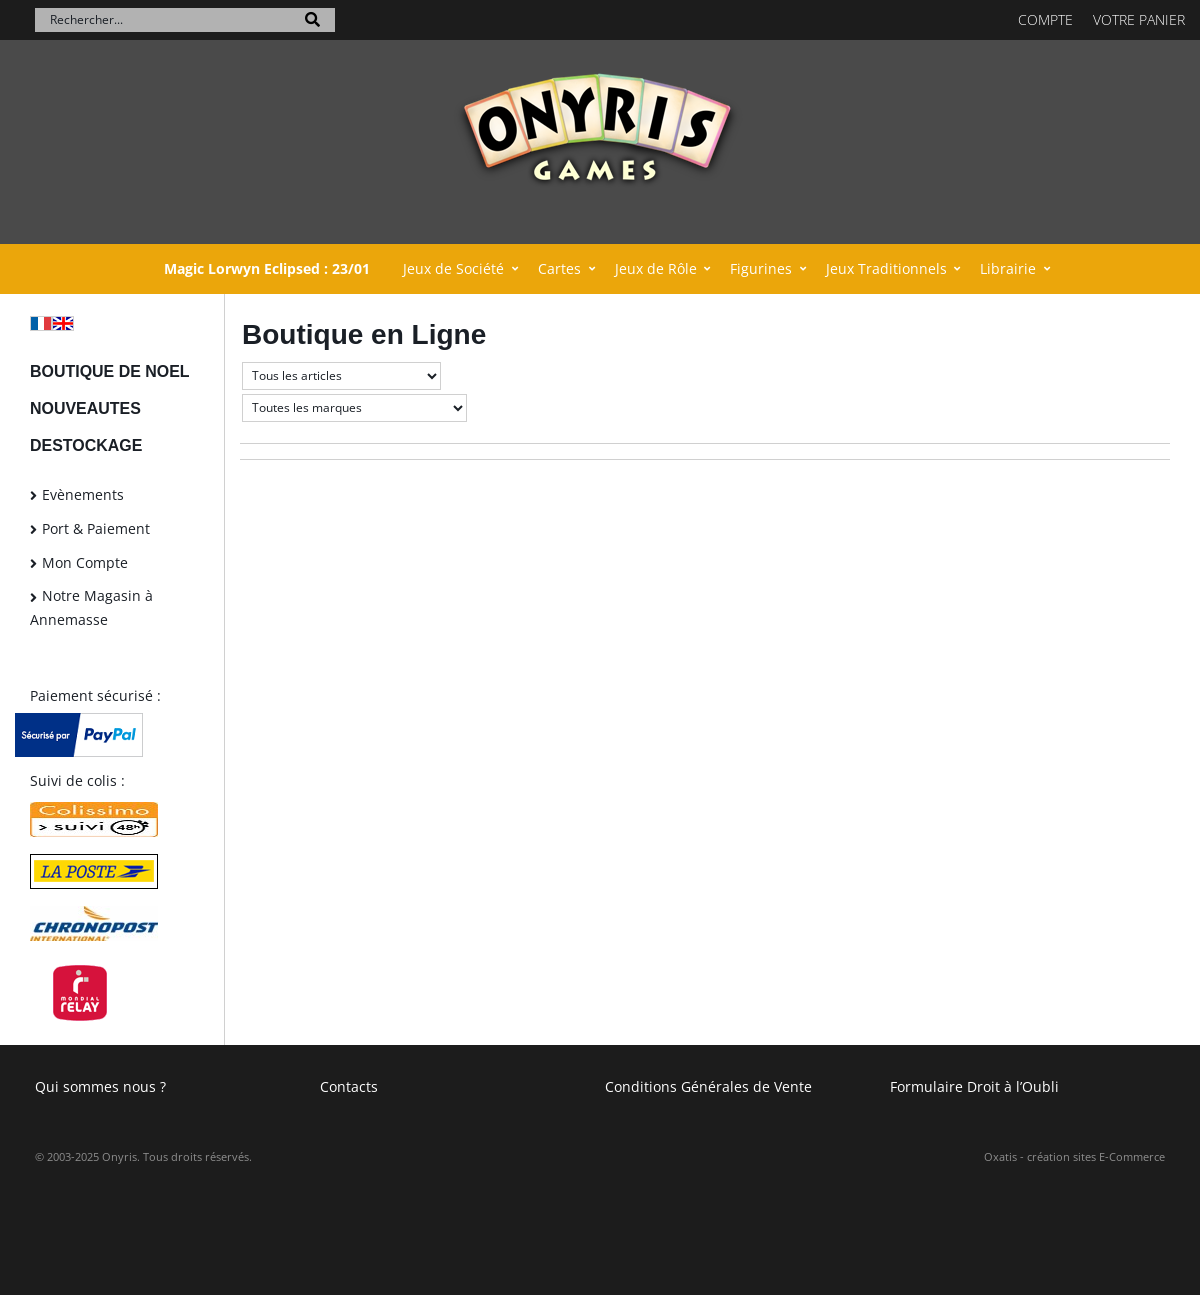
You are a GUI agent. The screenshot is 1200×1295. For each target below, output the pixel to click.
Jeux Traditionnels (886, 268)
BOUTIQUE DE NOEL (110, 371)
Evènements (83, 494)
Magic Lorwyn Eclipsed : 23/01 (267, 268)
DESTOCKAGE (86, 445)
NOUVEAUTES (85, 408)
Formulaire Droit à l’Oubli (974, 1086)
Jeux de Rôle (656, 268)
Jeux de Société (453, 268)
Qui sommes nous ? (100, 1086)
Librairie (1008, 268)
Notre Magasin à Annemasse (91, 607)
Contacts (349, 1086)
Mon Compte (85, 562)
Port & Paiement (96, 528)
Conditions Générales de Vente (708, 1086)
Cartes (559, 268)
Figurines (761, 268)
